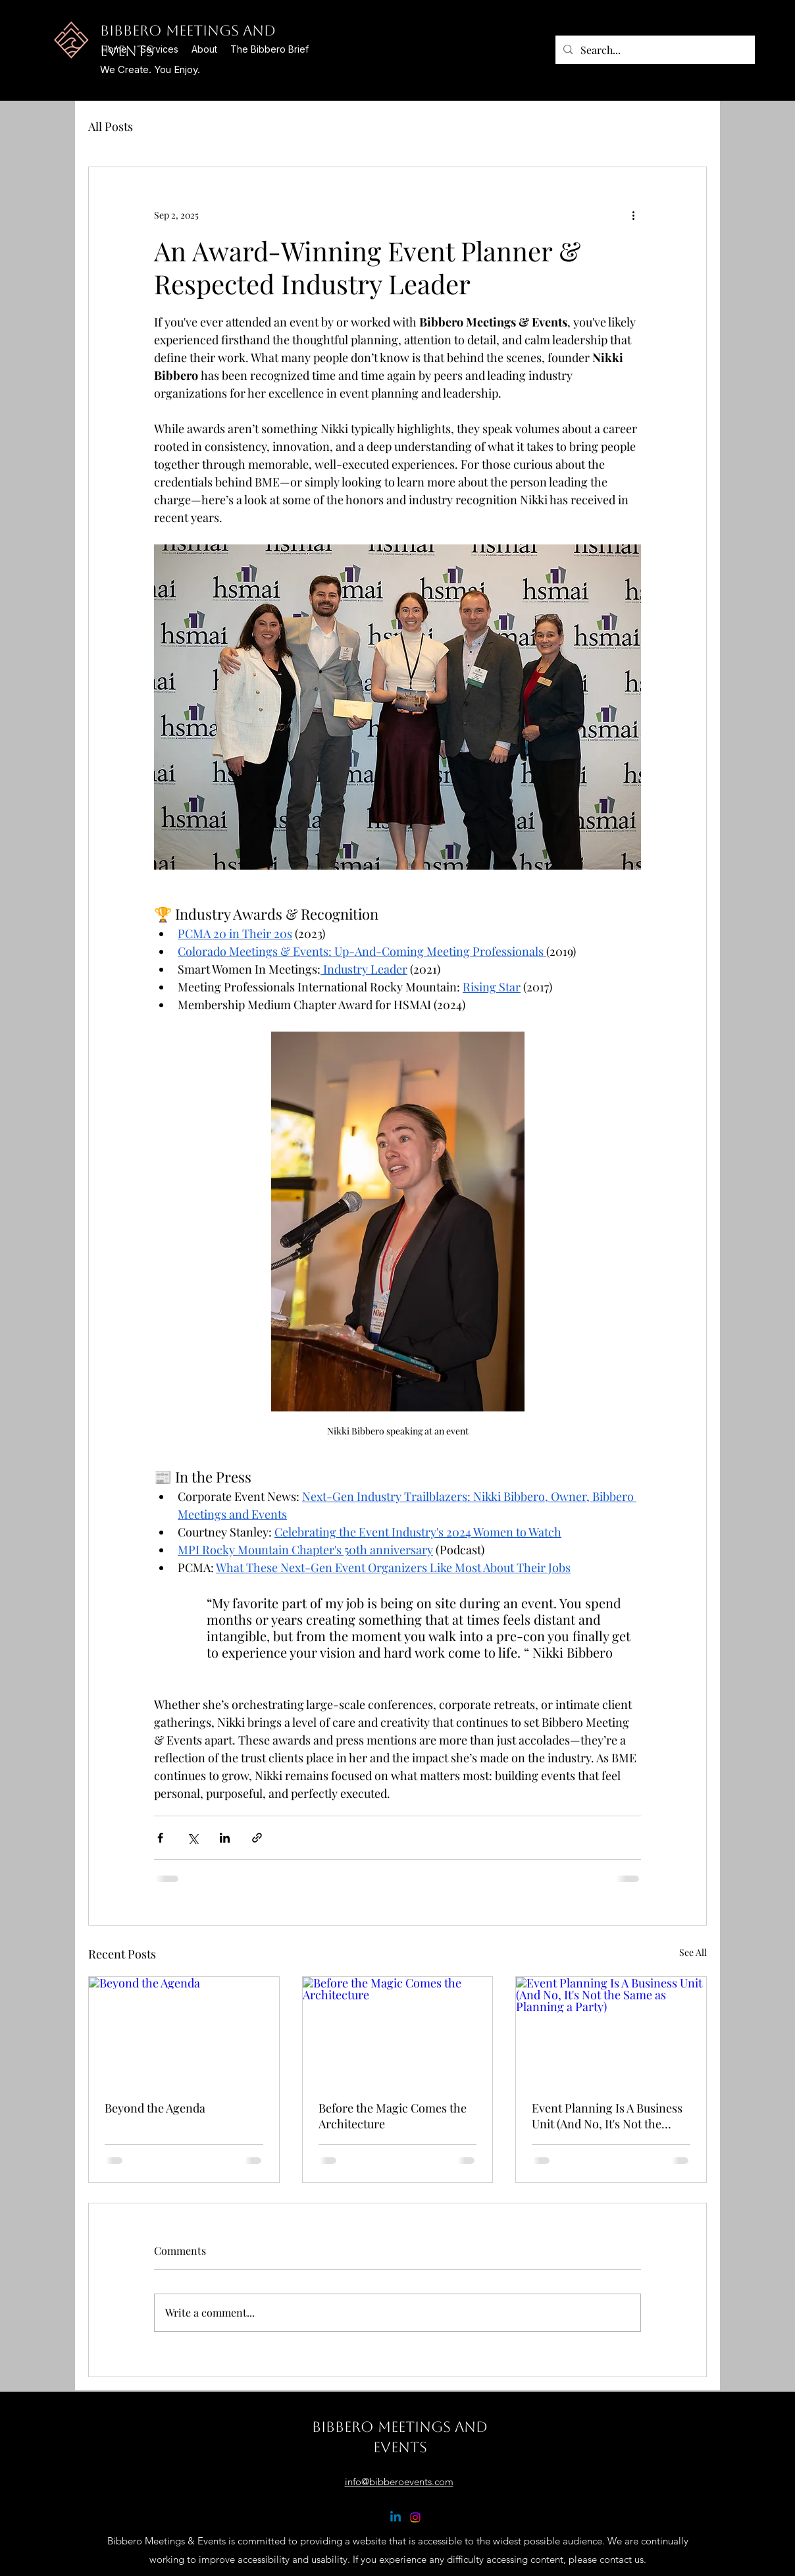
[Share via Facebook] (160, 1837)
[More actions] (633, 215)
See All (693, 1952)
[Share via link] (257, 1837)
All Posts (110, 126)
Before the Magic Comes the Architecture (393, 2116)
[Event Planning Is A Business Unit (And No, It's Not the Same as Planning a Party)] (611, 2030)
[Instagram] (415, 2517)
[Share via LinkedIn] (224, 1837)
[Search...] (653, 50)
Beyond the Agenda (155, 2108)
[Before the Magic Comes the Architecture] (398, 2030)
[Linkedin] (395, 2517)
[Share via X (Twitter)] (192, 1837)
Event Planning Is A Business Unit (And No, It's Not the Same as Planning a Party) (607, 2116)
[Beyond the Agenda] (184, 2030)
